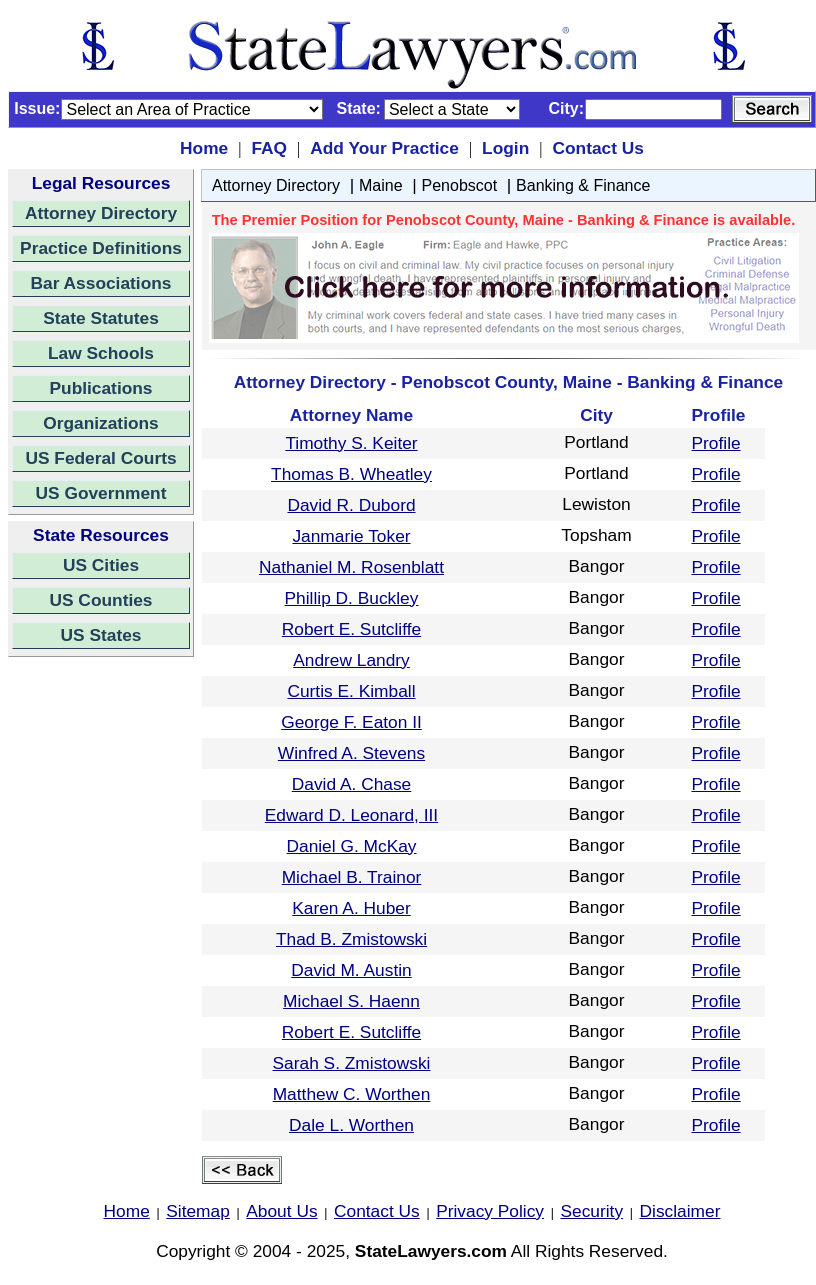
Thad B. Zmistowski (351, 939)
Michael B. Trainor (352, 877)
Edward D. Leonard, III (351, 815)
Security (592, 1211)
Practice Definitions (101, 248)
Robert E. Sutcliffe (351, 629)
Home (204, 148)
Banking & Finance (583, 185)
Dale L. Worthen (351, 1125)
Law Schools (101, 353)
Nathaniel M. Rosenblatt (351, 567)
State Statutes (101, 318)
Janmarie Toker (351, 536)
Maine (381, 185)
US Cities (101, 565)
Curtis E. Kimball (351, 691)
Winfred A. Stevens (351, 753)
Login (505, 148)
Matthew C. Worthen (352, 1094)
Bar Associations (101, 283)
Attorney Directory (101, 213)
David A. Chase (351, 784)
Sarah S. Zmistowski (352, 1063)
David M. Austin (351, 970)
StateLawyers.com (431, 1251)
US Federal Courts (100, 458)
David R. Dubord (351, 505)
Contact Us (597, 148)
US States (101, 635)
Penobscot (460, 185)
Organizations (101, 423)
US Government (101, 493)
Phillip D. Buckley (352, 598)
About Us (281, 1211)
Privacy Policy (490, 1211)
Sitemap (198, 1211)
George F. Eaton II (351, 722)
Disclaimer (680, 1211)
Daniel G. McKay (351, 846)
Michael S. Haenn (351, 1001)
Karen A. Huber (351, 908)
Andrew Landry (351, 660)
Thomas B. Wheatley (351, 474)
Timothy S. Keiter (351, 443)
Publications (100, 388)
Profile (716, 443)
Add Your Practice (384, 148)
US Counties (100, 600)
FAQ (269, 148)
